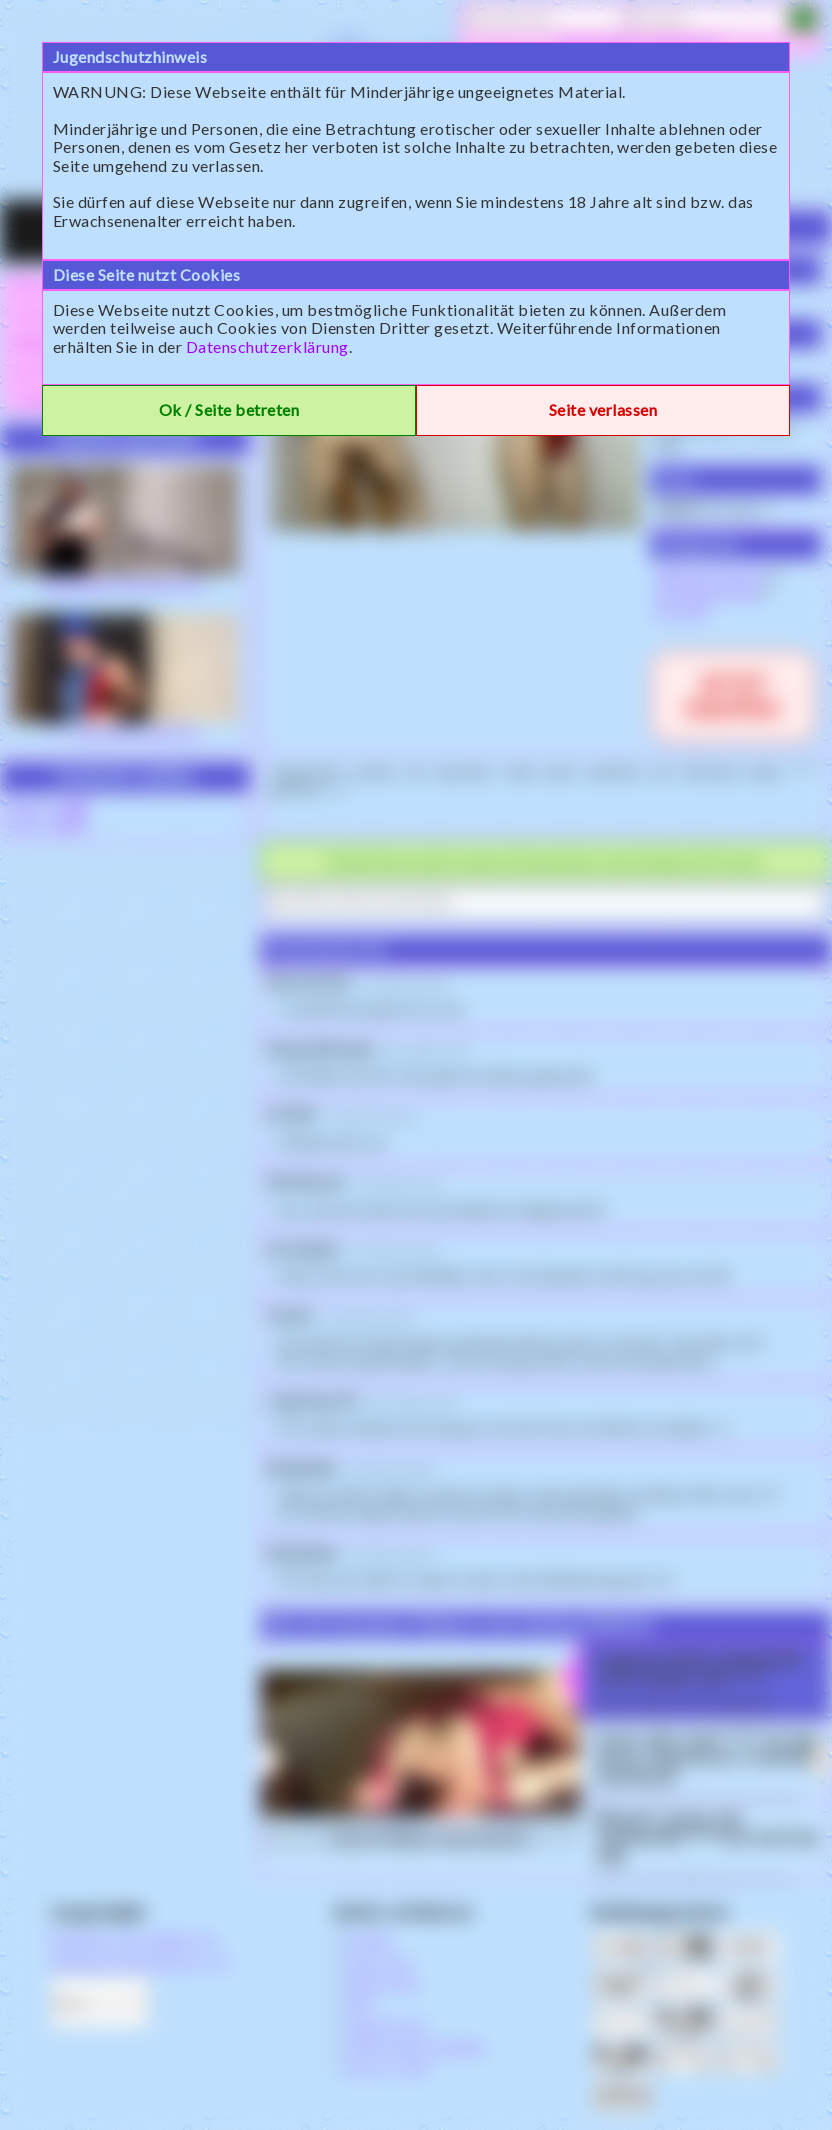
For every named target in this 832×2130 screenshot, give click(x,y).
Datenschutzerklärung (267, 346)
